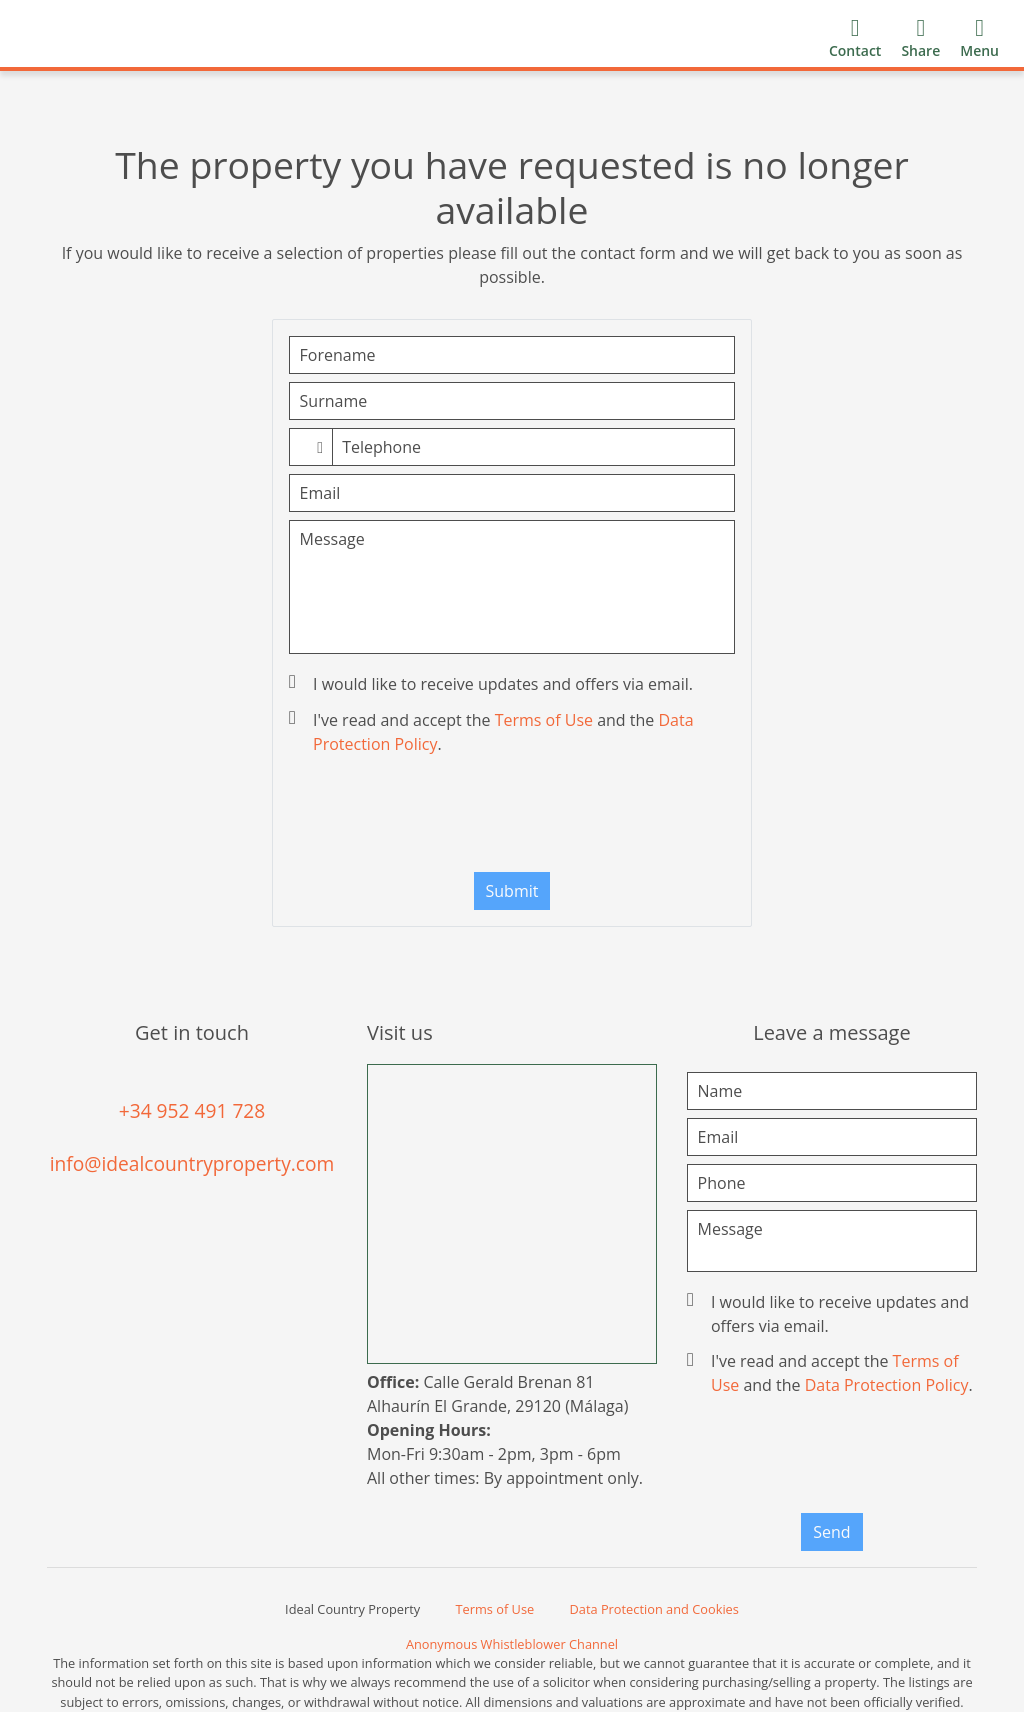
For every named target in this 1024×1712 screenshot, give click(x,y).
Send (831, 1532)
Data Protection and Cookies (654, 1609)
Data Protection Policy (887, 1385)
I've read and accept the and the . (493, 732)
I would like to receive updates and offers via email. (493, 684)
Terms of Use (544, 720)
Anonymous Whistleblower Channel (512, 1644)
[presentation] (512, 818)
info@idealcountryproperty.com (192, 1163)
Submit (512, 891)
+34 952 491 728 (192, 1110)
